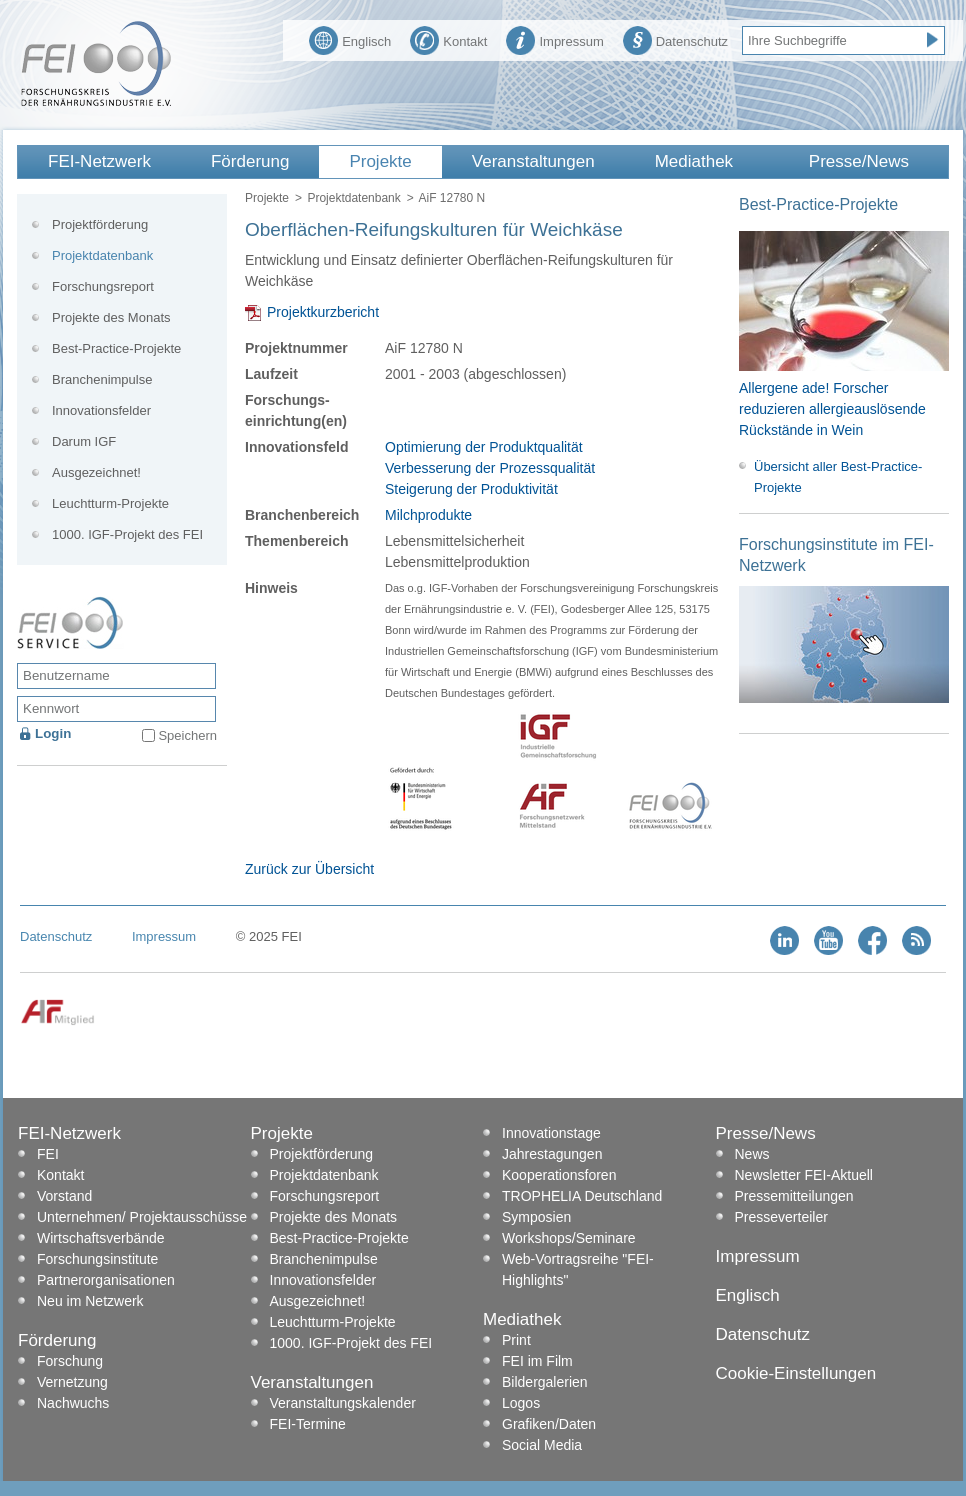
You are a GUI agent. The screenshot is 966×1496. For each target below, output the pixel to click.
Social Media (542, 1445)
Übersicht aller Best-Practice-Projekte (838, 477)
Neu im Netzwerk (90, 1301)
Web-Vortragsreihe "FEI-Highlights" (578, 1269)
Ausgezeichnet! (96, 472)
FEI (48, 1154)
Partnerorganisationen (106, 1280)
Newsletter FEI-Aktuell (804, 1175)
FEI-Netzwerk (99, 161)
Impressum (554, 39)
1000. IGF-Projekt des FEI (127, 534)
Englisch (350, 39)
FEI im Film (537, 1361)
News (752, 1154)
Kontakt (448, 39)
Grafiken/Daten (549, 1424)
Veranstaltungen (533, 161)
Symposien (536, 1217)
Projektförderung (100, 224)
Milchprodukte (428, 515)
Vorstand (64, 1196)
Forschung (70, 1361)
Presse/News (859, 161)
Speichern (187, 735)
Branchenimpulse (102, 379)
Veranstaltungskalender (343, 1403)
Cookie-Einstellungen (796, 1373)
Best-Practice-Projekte (116, 348)
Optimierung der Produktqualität (484, 447)
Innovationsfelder (101, 410)
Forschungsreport (103, 286)
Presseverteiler (781, 1217)
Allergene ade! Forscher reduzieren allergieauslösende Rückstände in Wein (832, 409)
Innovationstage (551, 1133)
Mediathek (694, 161)
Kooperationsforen (559, 1175)
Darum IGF (84, 441)
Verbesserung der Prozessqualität (490, 468)
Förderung (250, 161)
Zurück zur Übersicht (309, 869)
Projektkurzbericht (323, 312)
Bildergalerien (545, 1382)
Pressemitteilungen (794, 1196)
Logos (521, 1403)
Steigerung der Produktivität (471, 489)
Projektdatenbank (353, 198)
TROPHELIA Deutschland (582, 1196)
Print (516, 1340)
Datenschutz (675, 39)
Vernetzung (72, 1382)
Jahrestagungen (552, 1154)
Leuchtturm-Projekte (110, 503)
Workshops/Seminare (569, 1238)
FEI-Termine (308, 1424)
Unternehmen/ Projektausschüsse (142, 1217)
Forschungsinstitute (97, 1259)
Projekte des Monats (111, 317)
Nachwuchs (73, 1403)
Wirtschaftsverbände (101, 1238)
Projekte (380, 161)
